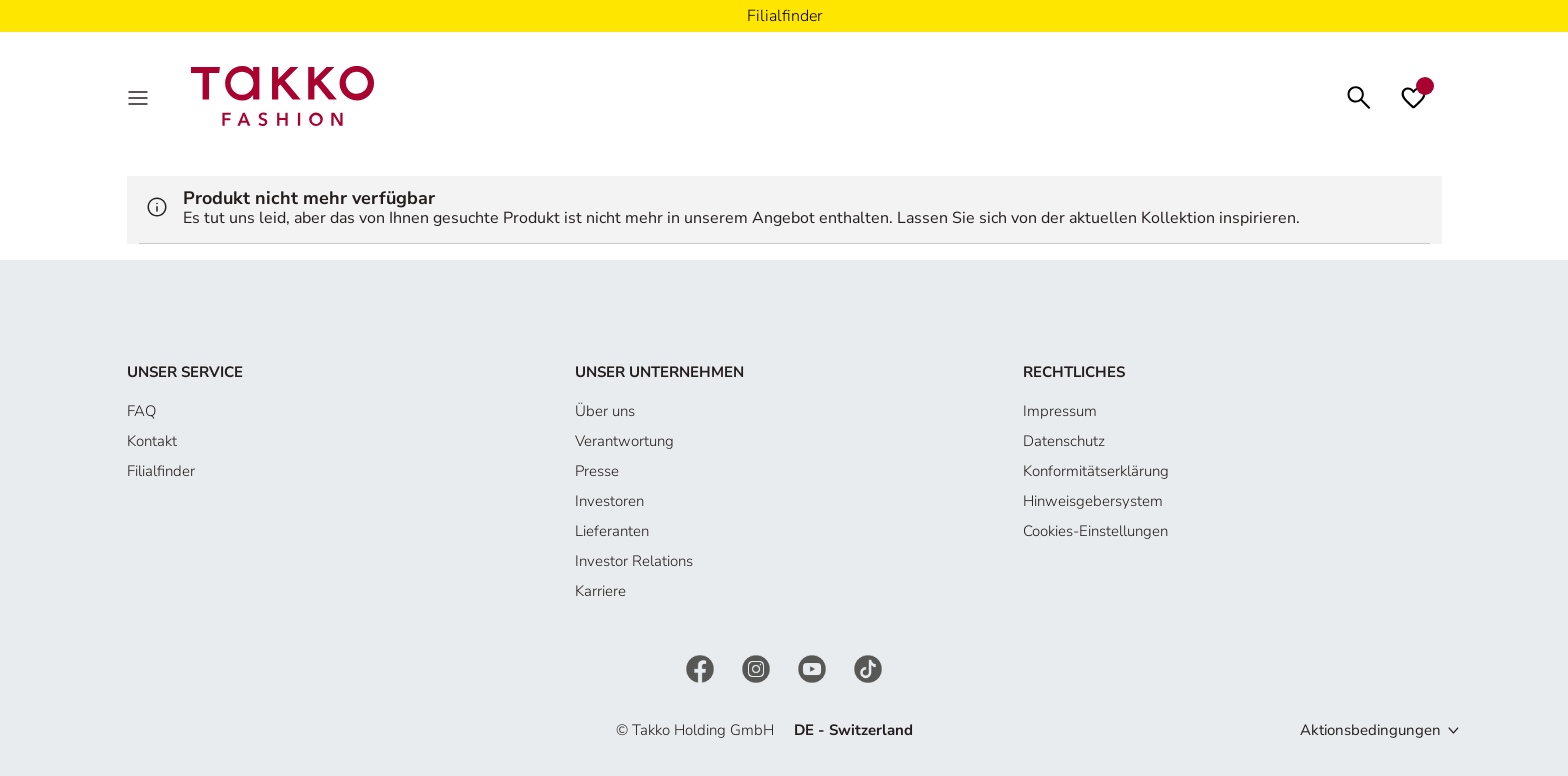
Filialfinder (161, 471)
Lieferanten (612, 531)
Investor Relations (634, 561)
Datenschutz (1064, 441)
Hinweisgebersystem (1093, 501)
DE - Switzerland (853, 730)
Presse (597, 471)
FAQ (141, 411)
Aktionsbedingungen (1370, 730)
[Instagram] (758, 667)
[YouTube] (814, 667)
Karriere (600, 591)
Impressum (1060, 411)
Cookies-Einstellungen (1095, 531)
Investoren (609, 501)
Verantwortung (624, 441)
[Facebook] (702, 667)
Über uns (605, 411)
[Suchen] (1359, 95)
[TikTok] (868, 667)
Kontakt (152, 441)
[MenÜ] (140, 96)
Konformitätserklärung (1096, 471)
